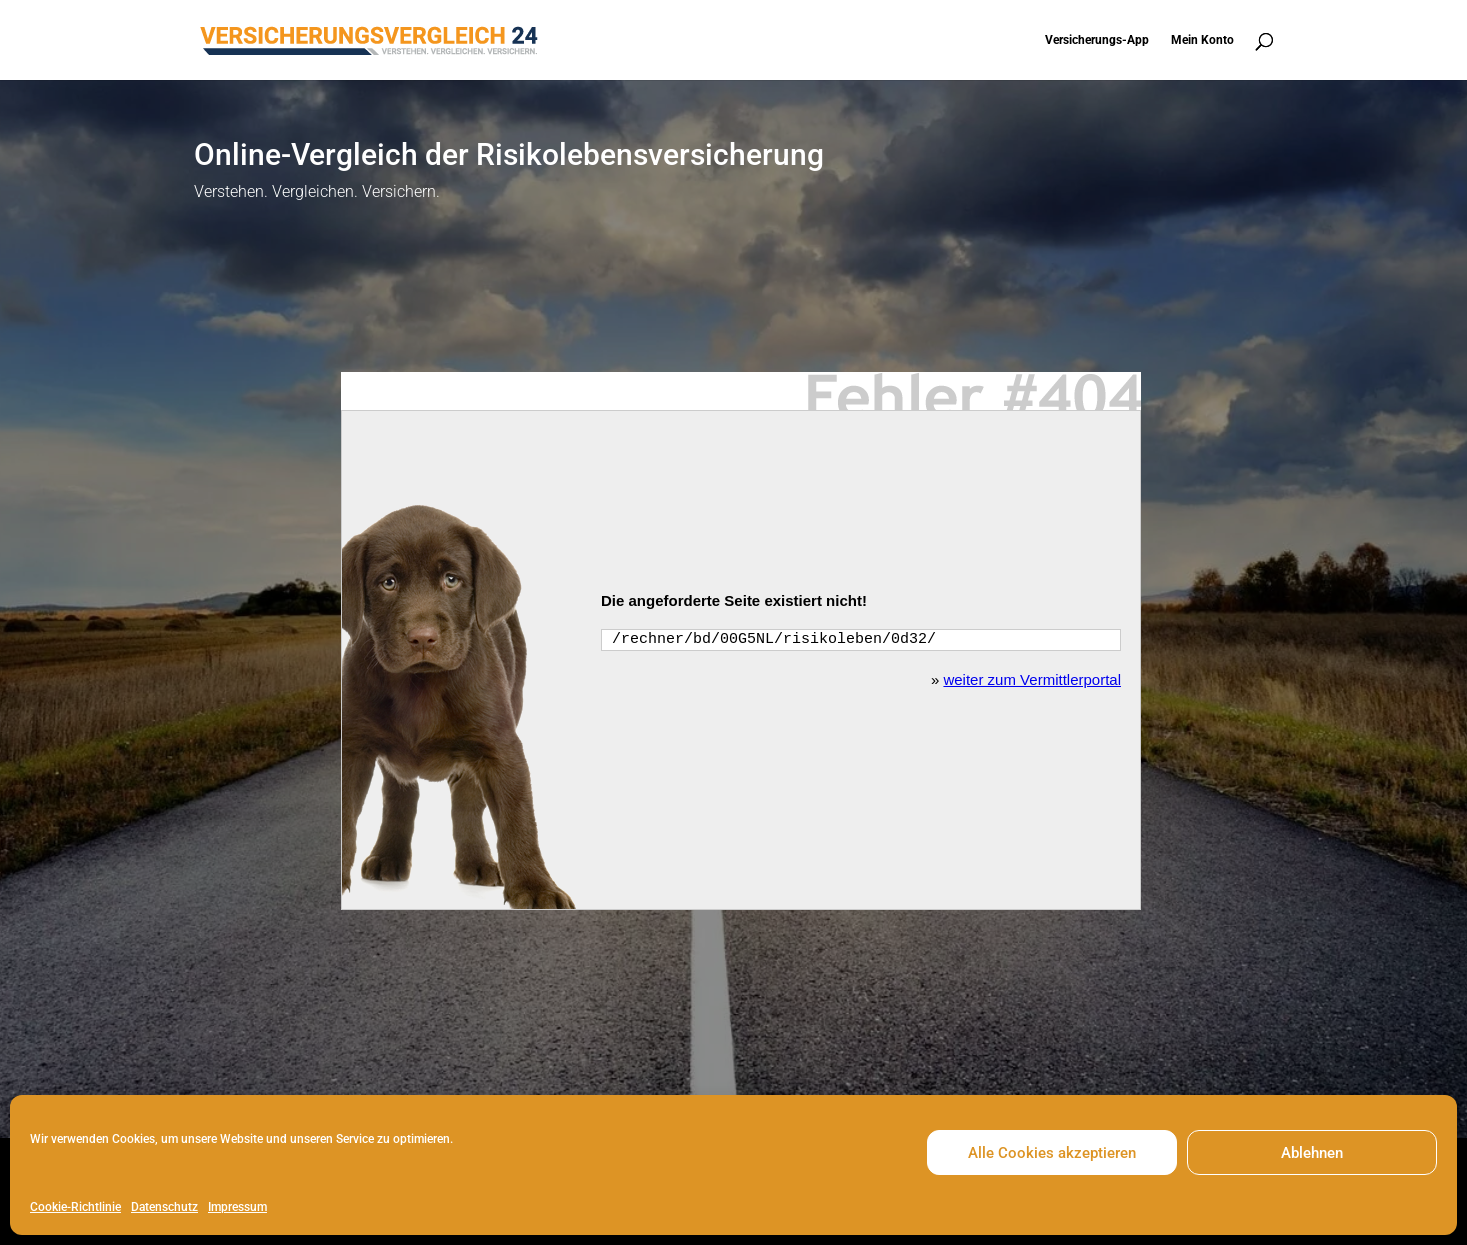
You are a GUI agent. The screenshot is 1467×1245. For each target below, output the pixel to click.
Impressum (237, 1207)
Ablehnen (1312, 1153)
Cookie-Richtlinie (75, 1207)
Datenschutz (164, 1207)
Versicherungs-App (1097, 40)
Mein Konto (1202, 40)
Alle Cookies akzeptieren (1052, 1153)
